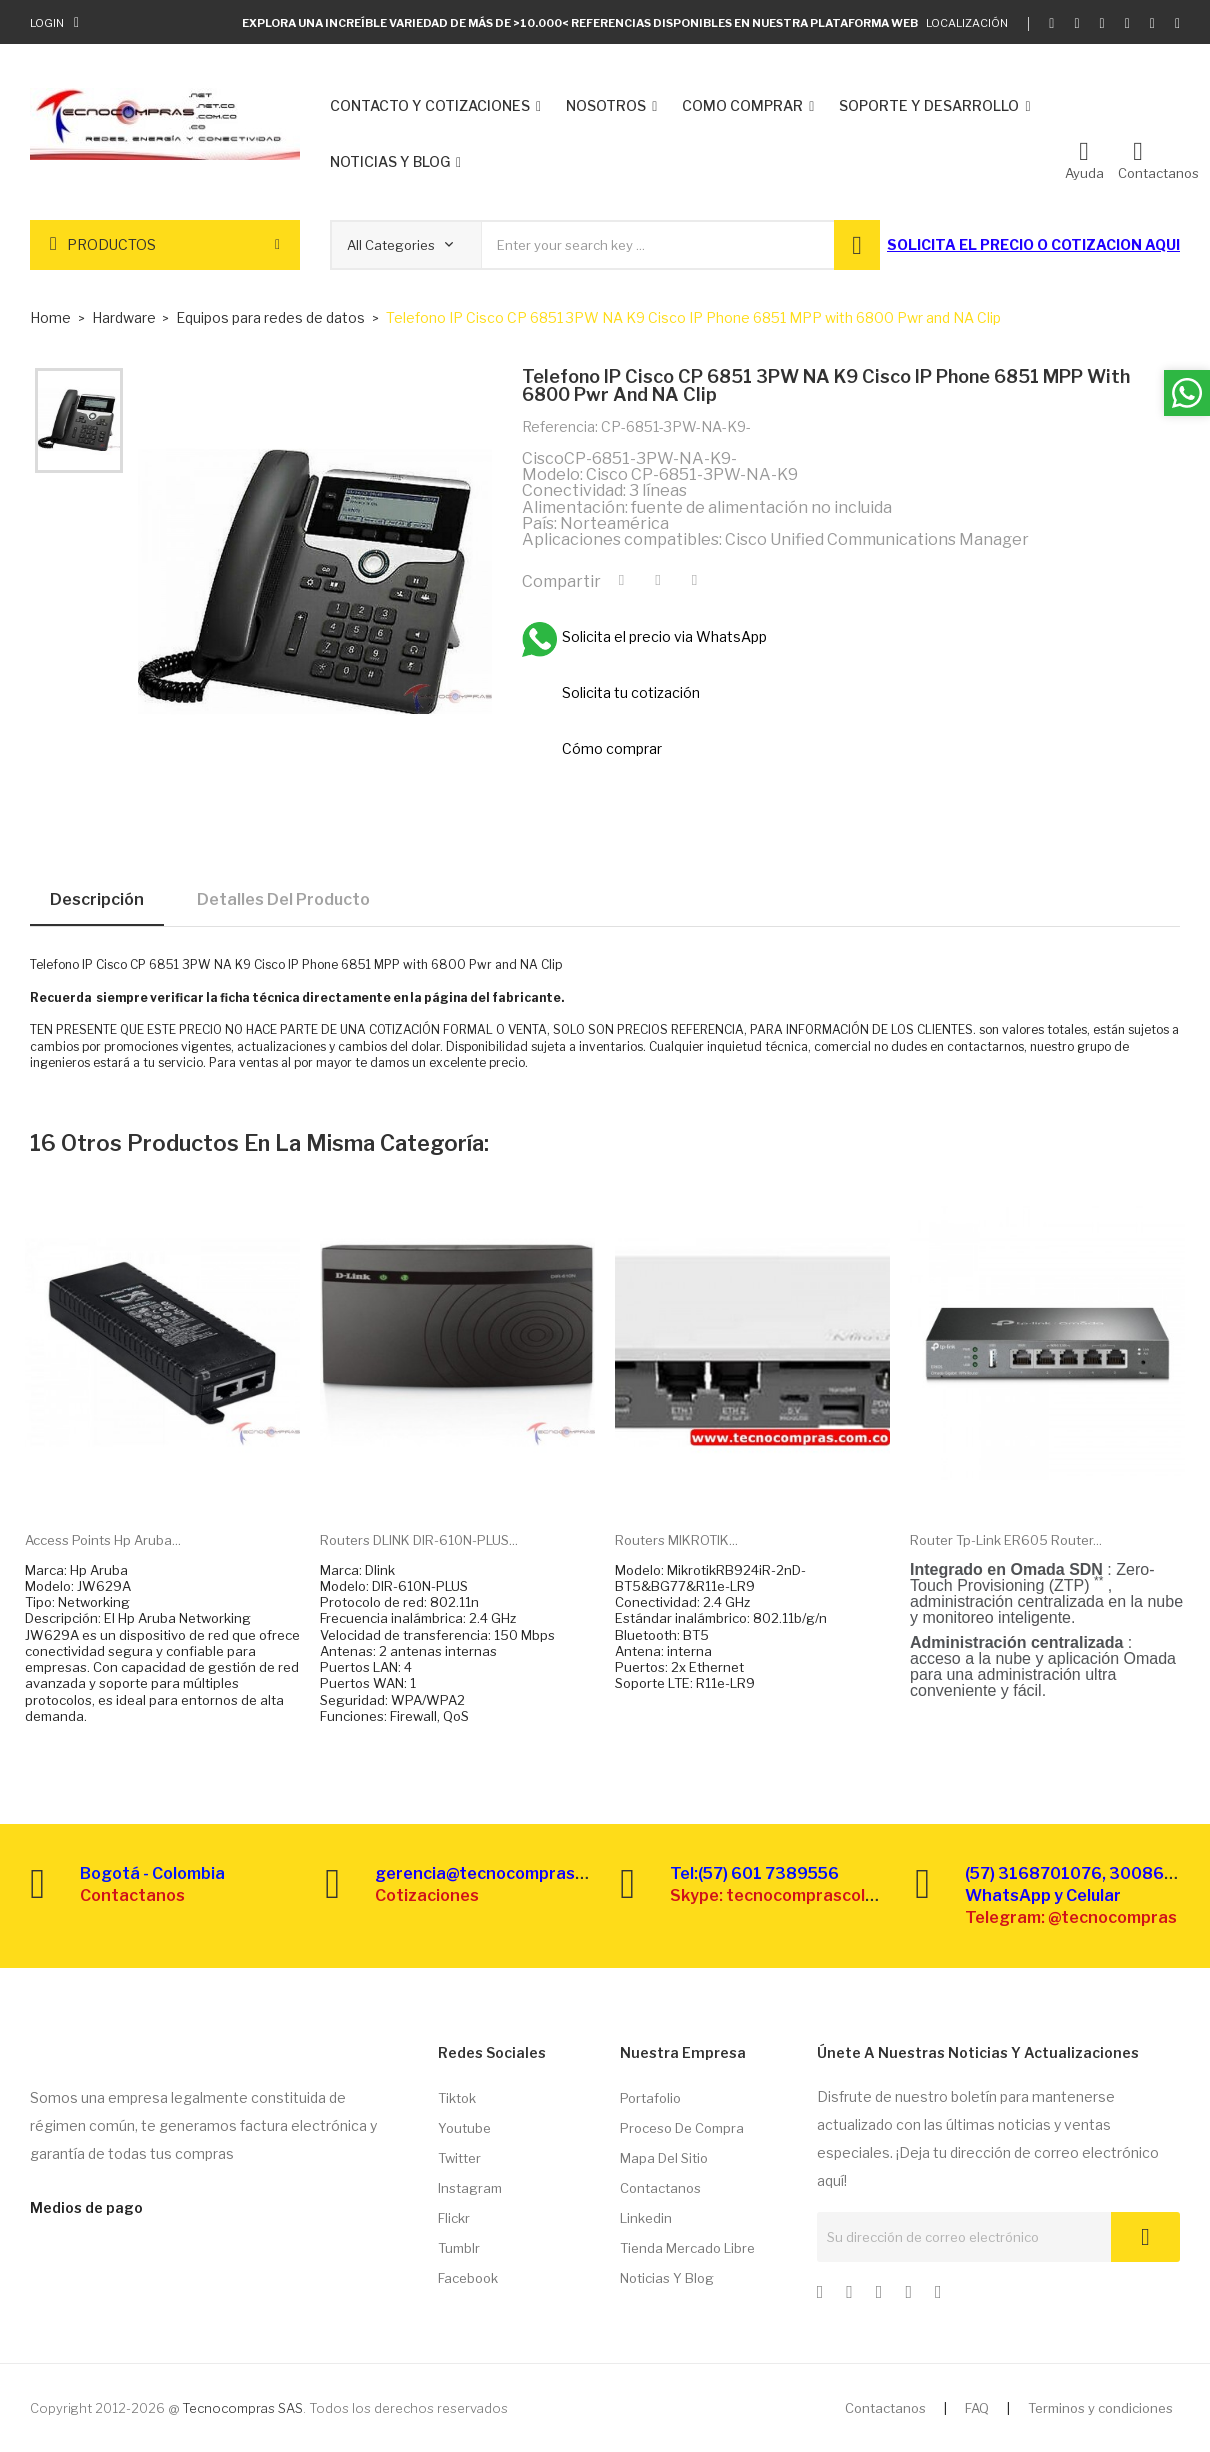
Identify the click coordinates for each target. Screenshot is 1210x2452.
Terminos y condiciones (1100, 2408)
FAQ (977, 2408)
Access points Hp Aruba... (103, 1540)
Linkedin (646, 2218)
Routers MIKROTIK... (676, 1540)
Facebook (468, 2278)
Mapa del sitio (664, 2158)
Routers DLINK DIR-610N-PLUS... (419, 1540)
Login (47, 23)
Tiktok (457, 2098)
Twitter (459, 2158)
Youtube (464, 2128)
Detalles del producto (283, 899)
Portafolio (650, 2098)
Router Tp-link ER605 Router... (1006, 1540)
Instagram (470, 2188)
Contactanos (660, 2188)
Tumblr (459, 2248)
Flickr (454, 2218)
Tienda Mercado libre (687, 2248)
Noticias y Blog (667, 2278)
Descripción (97, 899)
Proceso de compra (682, 2128)
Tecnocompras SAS (242, 2408)
